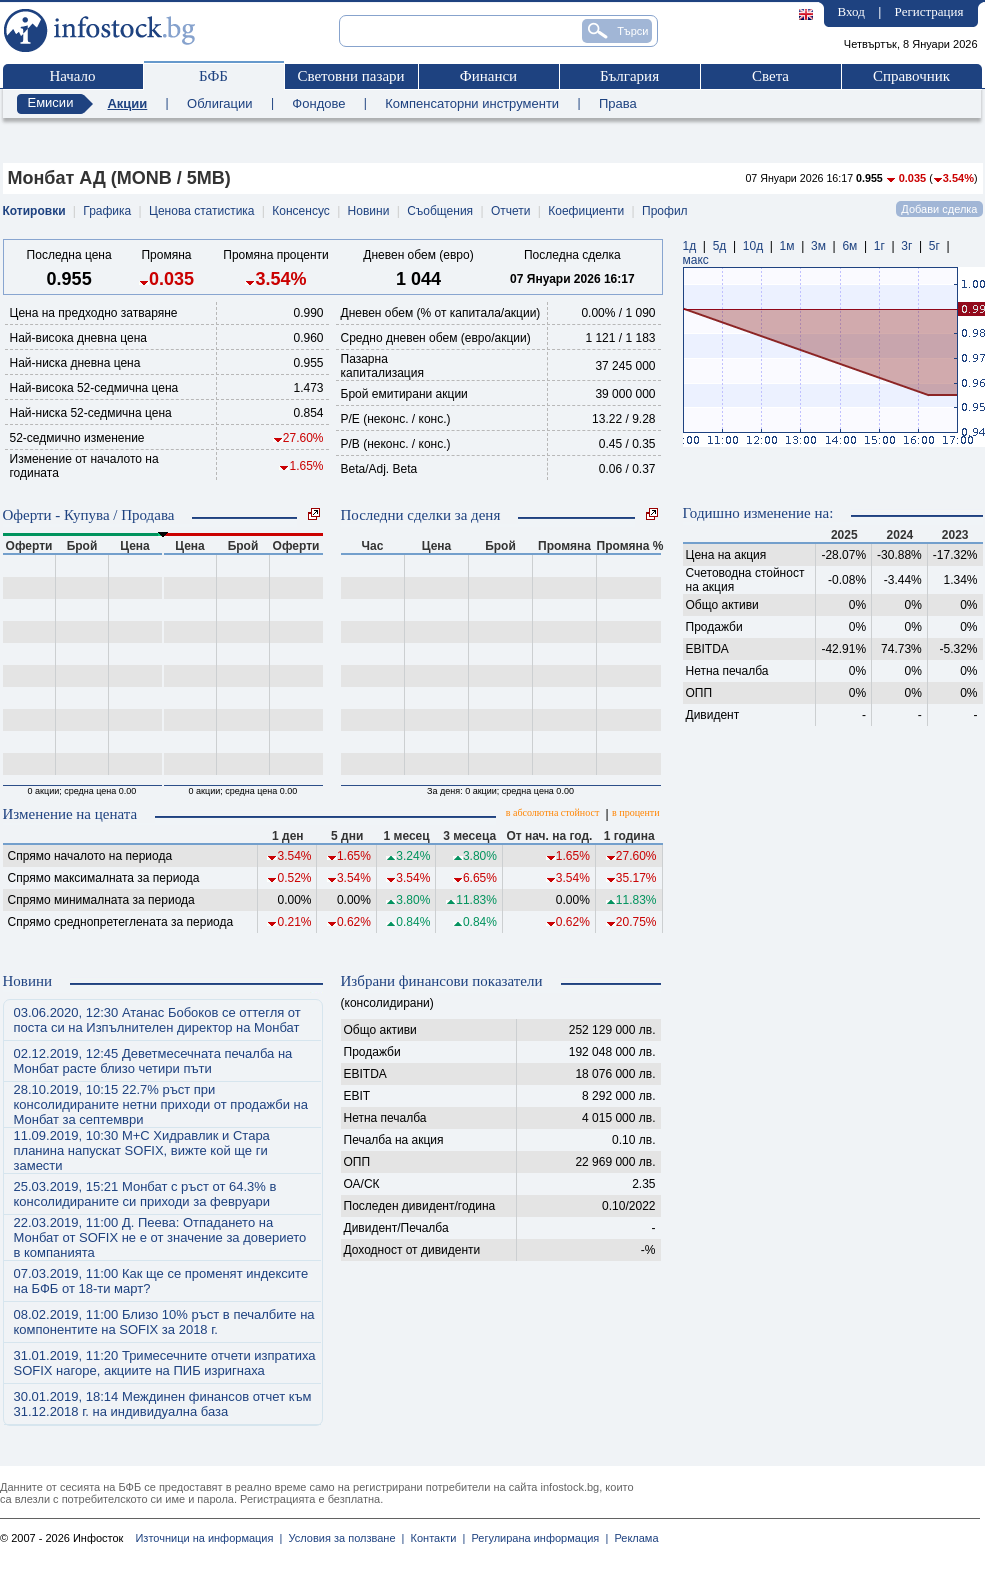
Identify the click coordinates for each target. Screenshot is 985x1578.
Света (770, 76)
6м (849, 246)
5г (934, 246)
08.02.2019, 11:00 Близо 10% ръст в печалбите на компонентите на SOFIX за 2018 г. (164, 1322)
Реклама (633, 1538)
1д (690, 246)
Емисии (51, 102)
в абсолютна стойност (552, 812)
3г (906, 246)
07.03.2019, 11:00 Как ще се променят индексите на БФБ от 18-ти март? (161, 1281)
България (629, 76)
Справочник (911, 76)
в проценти (635, 812)
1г (879, 246)
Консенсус (300, 211)
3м (818, 246)
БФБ (213, 76)
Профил (665, 211)
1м (787, 246)
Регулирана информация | (536, 1538)
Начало (72, 76)
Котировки (34, 211)
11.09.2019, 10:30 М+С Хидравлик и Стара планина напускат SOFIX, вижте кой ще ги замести (142, 1150)
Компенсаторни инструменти (472, 103)
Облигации (219, 103)
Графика (107, 211)
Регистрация (929, 11)
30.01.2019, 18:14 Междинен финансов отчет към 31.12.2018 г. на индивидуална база (163, 1404)
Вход (851, 11)
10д (753, 246)
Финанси (488, 76)
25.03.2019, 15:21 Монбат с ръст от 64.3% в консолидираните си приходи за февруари (145, 1194)
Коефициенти (586, 211)
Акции (127, 103)
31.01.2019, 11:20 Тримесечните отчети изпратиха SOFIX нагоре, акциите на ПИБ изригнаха (165, 1363)
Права (618, 103)
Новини (369, 211)
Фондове (318, 103)
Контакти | (434, 1538)
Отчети (511, 211)
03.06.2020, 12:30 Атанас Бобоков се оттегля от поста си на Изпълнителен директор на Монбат (157, 1020)
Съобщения (440, 211)
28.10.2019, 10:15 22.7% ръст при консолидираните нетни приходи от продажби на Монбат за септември (161, 1104)
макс (696, 260)
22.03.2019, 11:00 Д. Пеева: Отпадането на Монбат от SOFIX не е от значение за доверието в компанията (160, 1237)
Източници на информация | (208, 1538)
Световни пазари (350, 76)
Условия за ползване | (343, 1538)
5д (720, 246)
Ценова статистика (201, 211)
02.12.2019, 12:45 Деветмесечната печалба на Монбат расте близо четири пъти (153, 1061)
